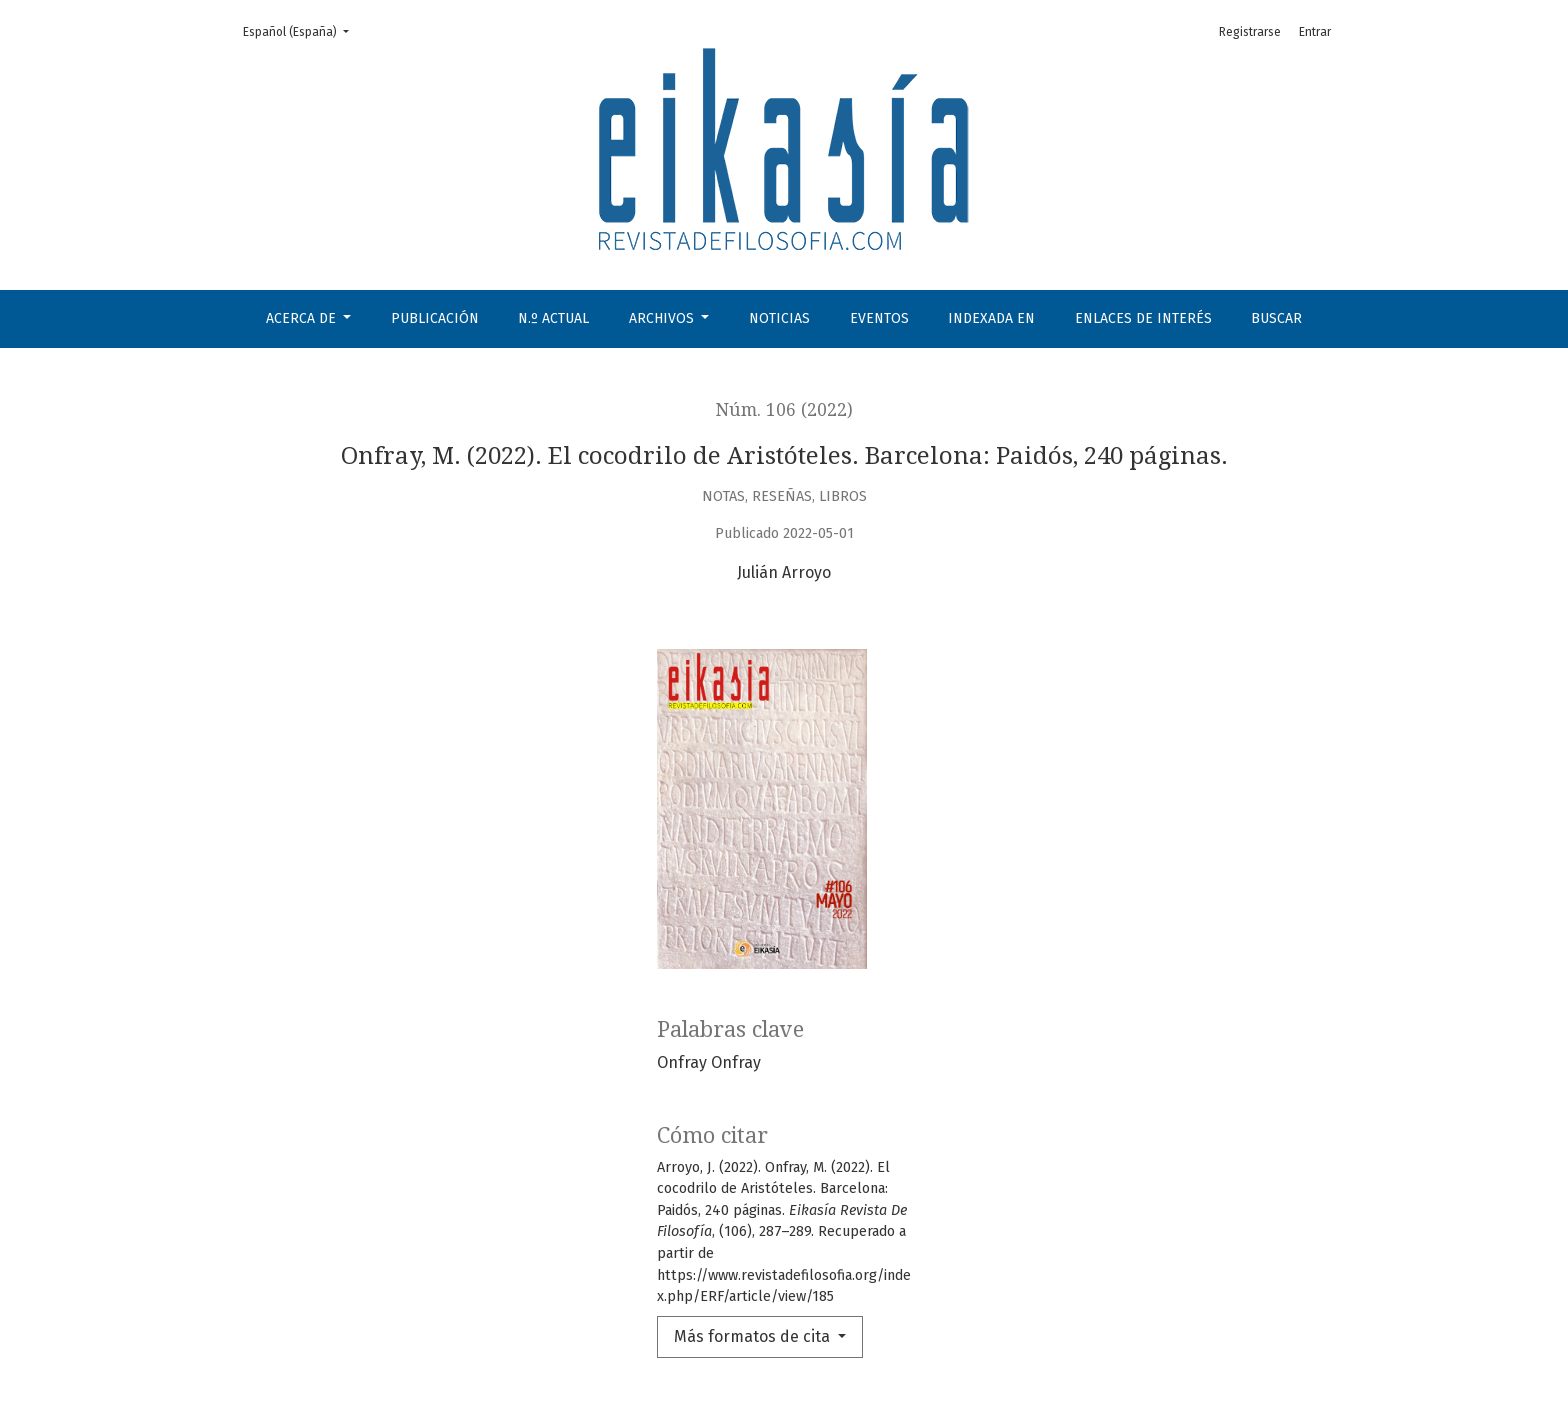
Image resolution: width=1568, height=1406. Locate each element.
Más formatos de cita (754, 1336)
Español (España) (302, 30)
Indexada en (991, 318)
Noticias (779, 318)
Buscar (1276, 318)
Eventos (879, 318)
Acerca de (303, 318)
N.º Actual (553, 318)
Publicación (435, 318)
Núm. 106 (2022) (784, 410)
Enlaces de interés (1143, 318)
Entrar (1315, 32)
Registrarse (1250, 32)
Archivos (663, 318)
